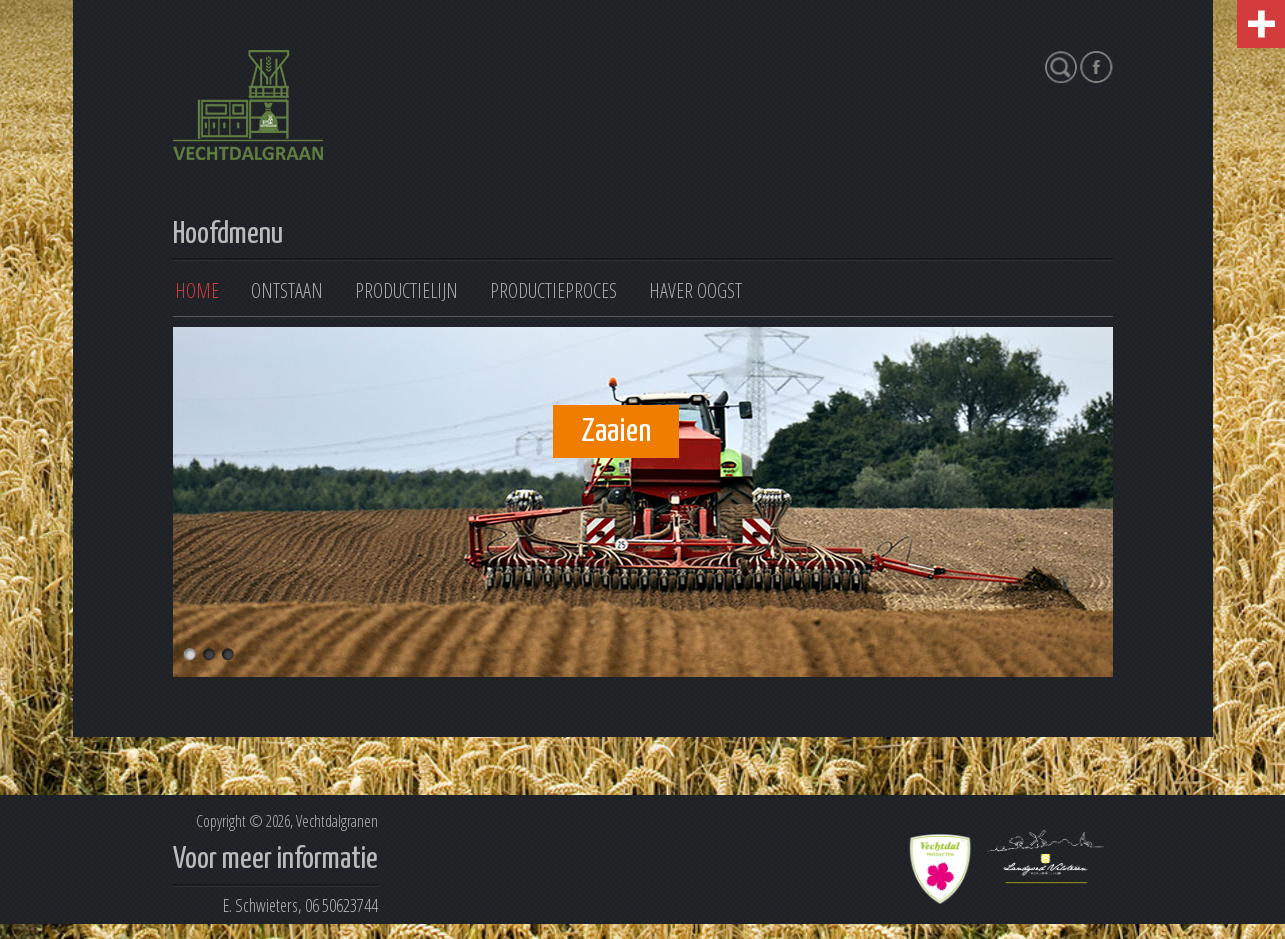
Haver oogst (695, 290)
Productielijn (406, 290)
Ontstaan (287, 290)
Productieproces (553, 290)
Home (197, 290)
